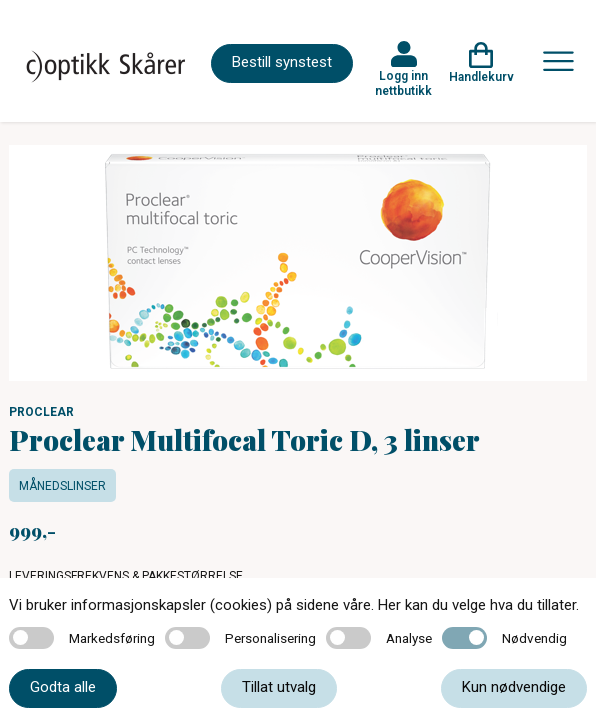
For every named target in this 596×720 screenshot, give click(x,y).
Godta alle (63, 687)
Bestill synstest (282, 62)
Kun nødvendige (514, 687)
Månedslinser (62, 486)
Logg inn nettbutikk (403, 83)
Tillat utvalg (279, 687)
